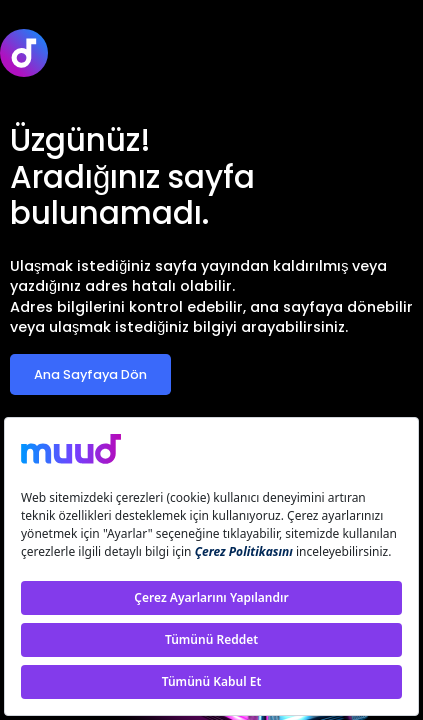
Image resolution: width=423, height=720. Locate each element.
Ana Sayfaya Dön (90, 374)
